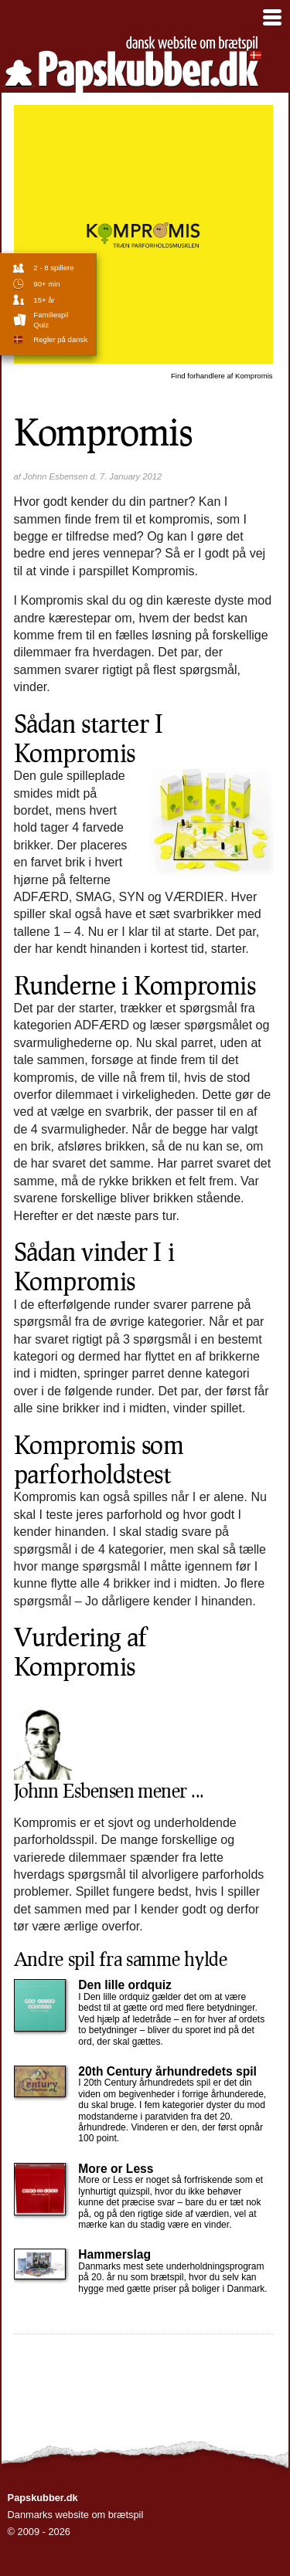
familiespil (50, 314)
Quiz (41, 324)
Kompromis (222, 375)
